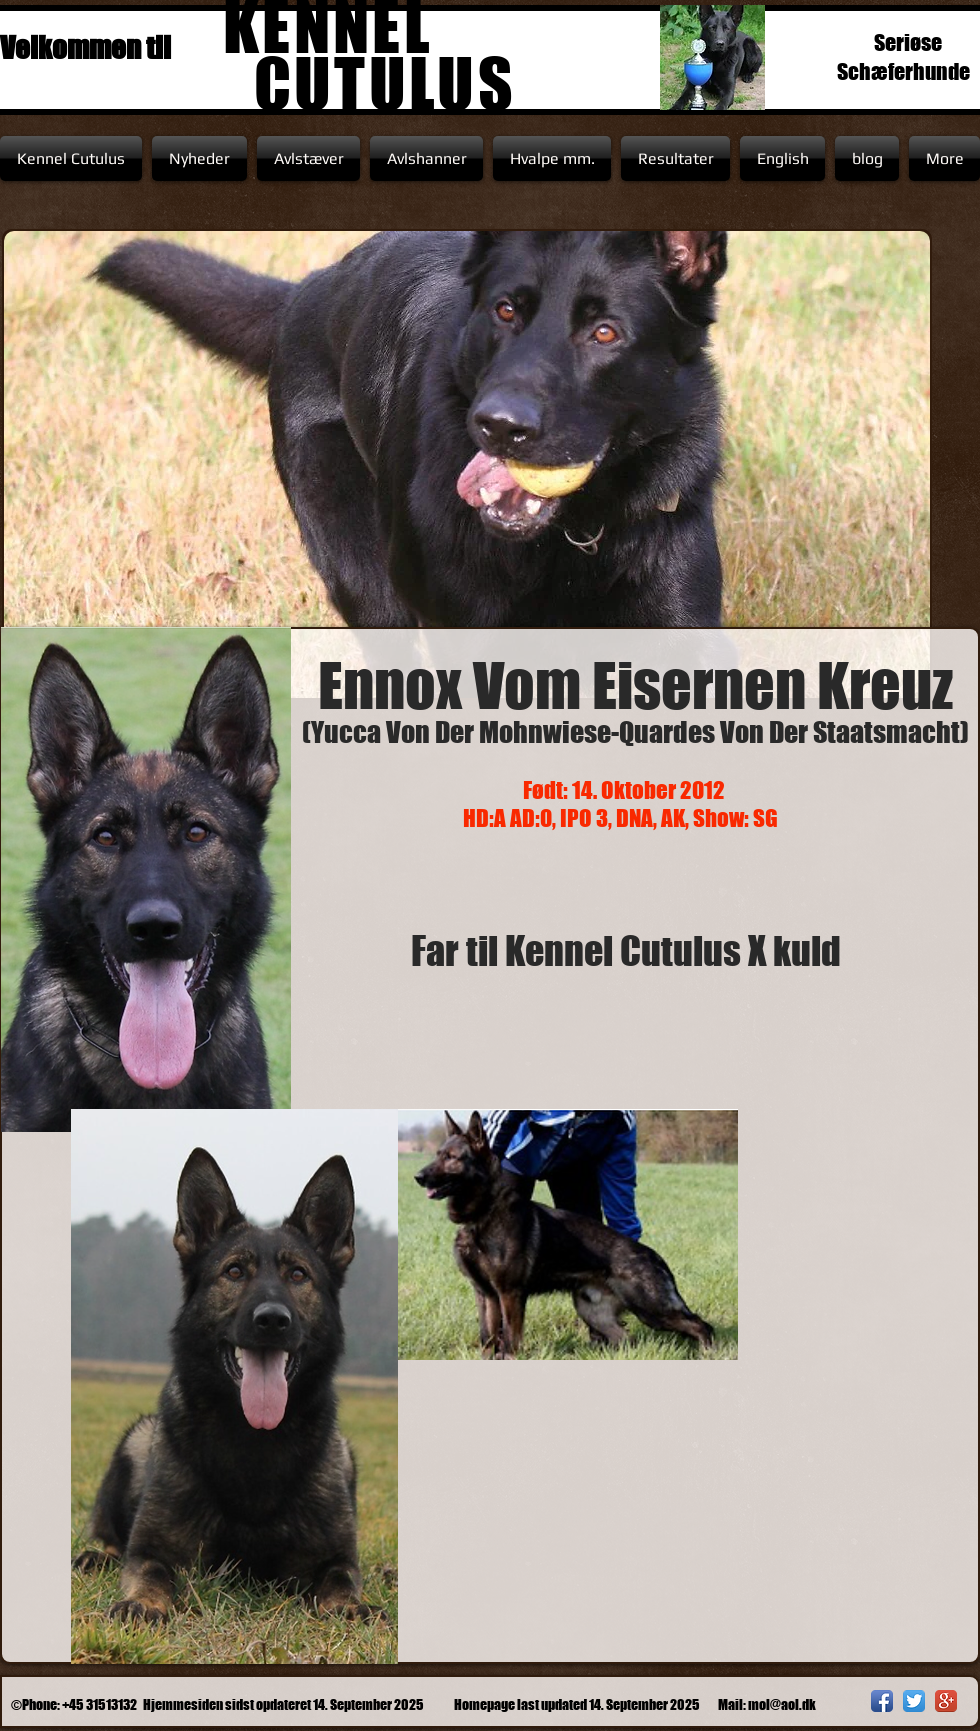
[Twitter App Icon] (914, 1701)
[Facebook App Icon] (882, 1701)
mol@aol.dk (782, 1704)
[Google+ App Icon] (946, 1701)
